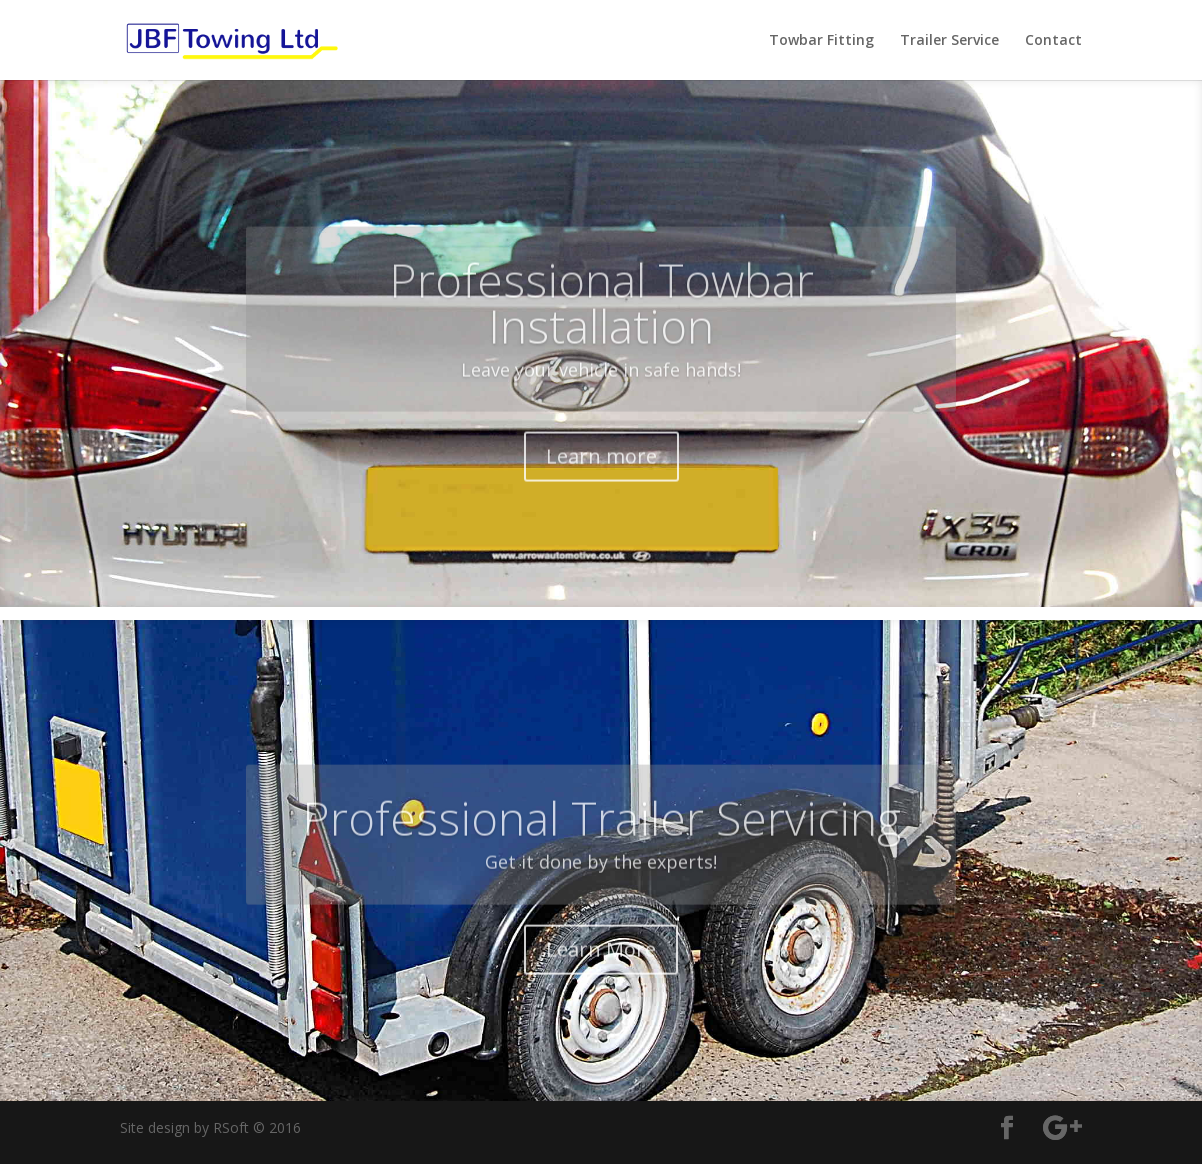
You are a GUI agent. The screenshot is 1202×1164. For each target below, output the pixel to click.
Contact (1053, 41)
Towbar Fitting (821, 41)
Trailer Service (949, 41)
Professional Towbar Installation (601, 338)
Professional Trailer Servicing (601, 851)
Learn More (601, 981)
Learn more (601, 492)
